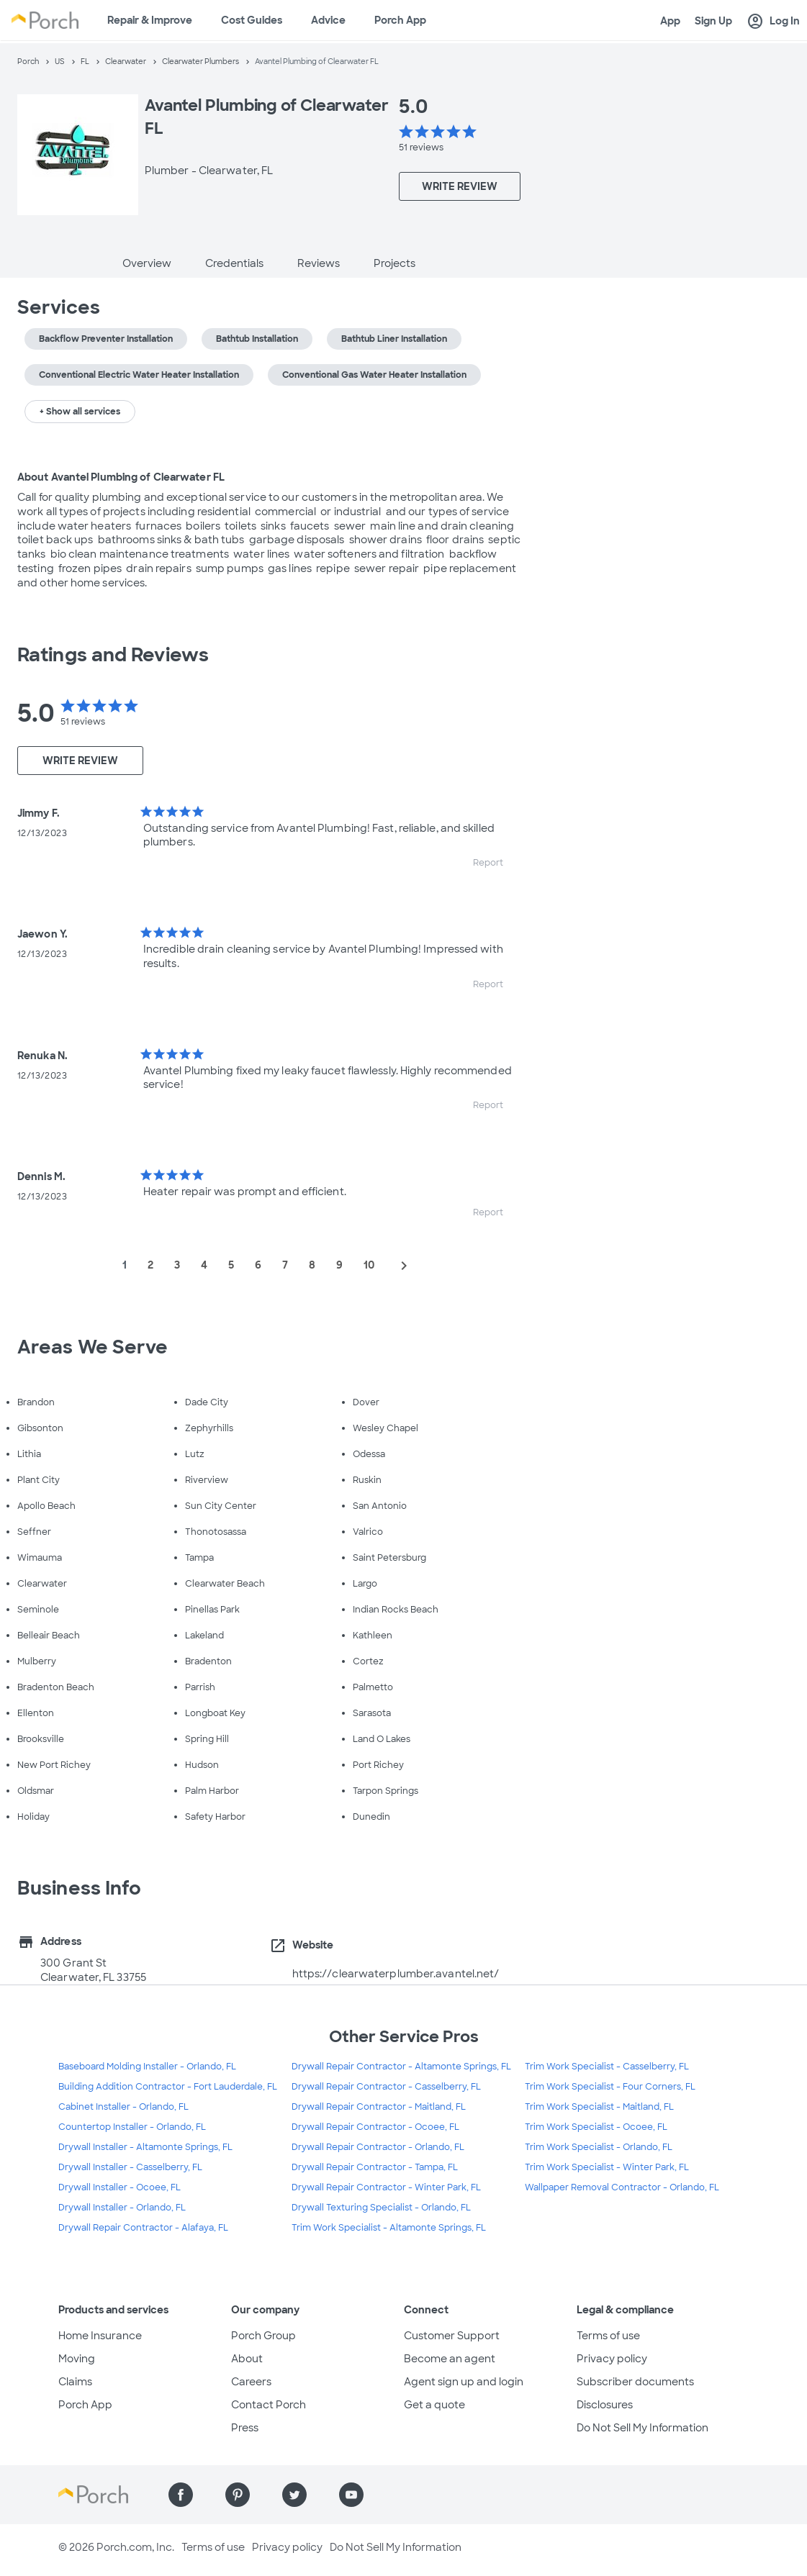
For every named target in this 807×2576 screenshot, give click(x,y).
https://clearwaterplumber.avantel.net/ (396, 1973)
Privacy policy (612, 2358)
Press (244, 2427)
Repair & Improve (149, 20)
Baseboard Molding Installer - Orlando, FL (147, 2066)
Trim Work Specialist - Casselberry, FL (607, 2066)
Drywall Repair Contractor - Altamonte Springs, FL (401, 2066)
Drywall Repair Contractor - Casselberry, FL (386, 2086)
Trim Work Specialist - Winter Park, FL (607, 2167)
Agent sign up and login (463, 2381)
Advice (328, 20)
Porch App (400, 20)
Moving (76, 2358)
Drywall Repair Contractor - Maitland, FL (379, 2107)
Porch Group (263, 2335)
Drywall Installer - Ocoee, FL (119, 2187)
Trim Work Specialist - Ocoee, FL (596, 2127)
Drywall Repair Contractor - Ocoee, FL (375, 2127)
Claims (75, 2381)
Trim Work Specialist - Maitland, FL (599, 2107)
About (247, 2358)
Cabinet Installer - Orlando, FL (123, 2107)
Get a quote (434, 2404)
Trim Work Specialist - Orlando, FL (598, 2147)
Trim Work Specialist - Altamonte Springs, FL (389, 2227)
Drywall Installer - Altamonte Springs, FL (145, 2147)
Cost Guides (251, 20)
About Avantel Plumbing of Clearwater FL (121, 477)
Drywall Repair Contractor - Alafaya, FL (143, 2227)
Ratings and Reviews (113, 655)
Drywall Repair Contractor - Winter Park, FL (386, 2187)
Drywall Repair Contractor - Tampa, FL (375, 2167)
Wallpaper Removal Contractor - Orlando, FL (622, 2187)
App (670, 20)
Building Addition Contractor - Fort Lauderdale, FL (167, 2086)
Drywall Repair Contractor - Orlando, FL (378, 2147)
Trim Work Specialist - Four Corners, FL (610, 2086)
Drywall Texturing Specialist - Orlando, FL (381, 2207)
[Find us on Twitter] (294, 2494)
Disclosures (605, 2404)
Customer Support (452, 2335)
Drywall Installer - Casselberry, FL (130, 2167)
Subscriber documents (635, 2381)
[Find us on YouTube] (351, 2494)
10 (369, 1264)
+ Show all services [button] (80, 411)
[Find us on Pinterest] (237, 2494)
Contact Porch (268, 2404)
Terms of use (608, 2335)
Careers (251, 2381)
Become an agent (449, 2358)
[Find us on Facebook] (180, 2494)
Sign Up (713, 20)
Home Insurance (100, 2335)
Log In (773, 22)
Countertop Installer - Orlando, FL (132, 2127)
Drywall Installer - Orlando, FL (122, 2207)
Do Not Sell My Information (642, 2427)
